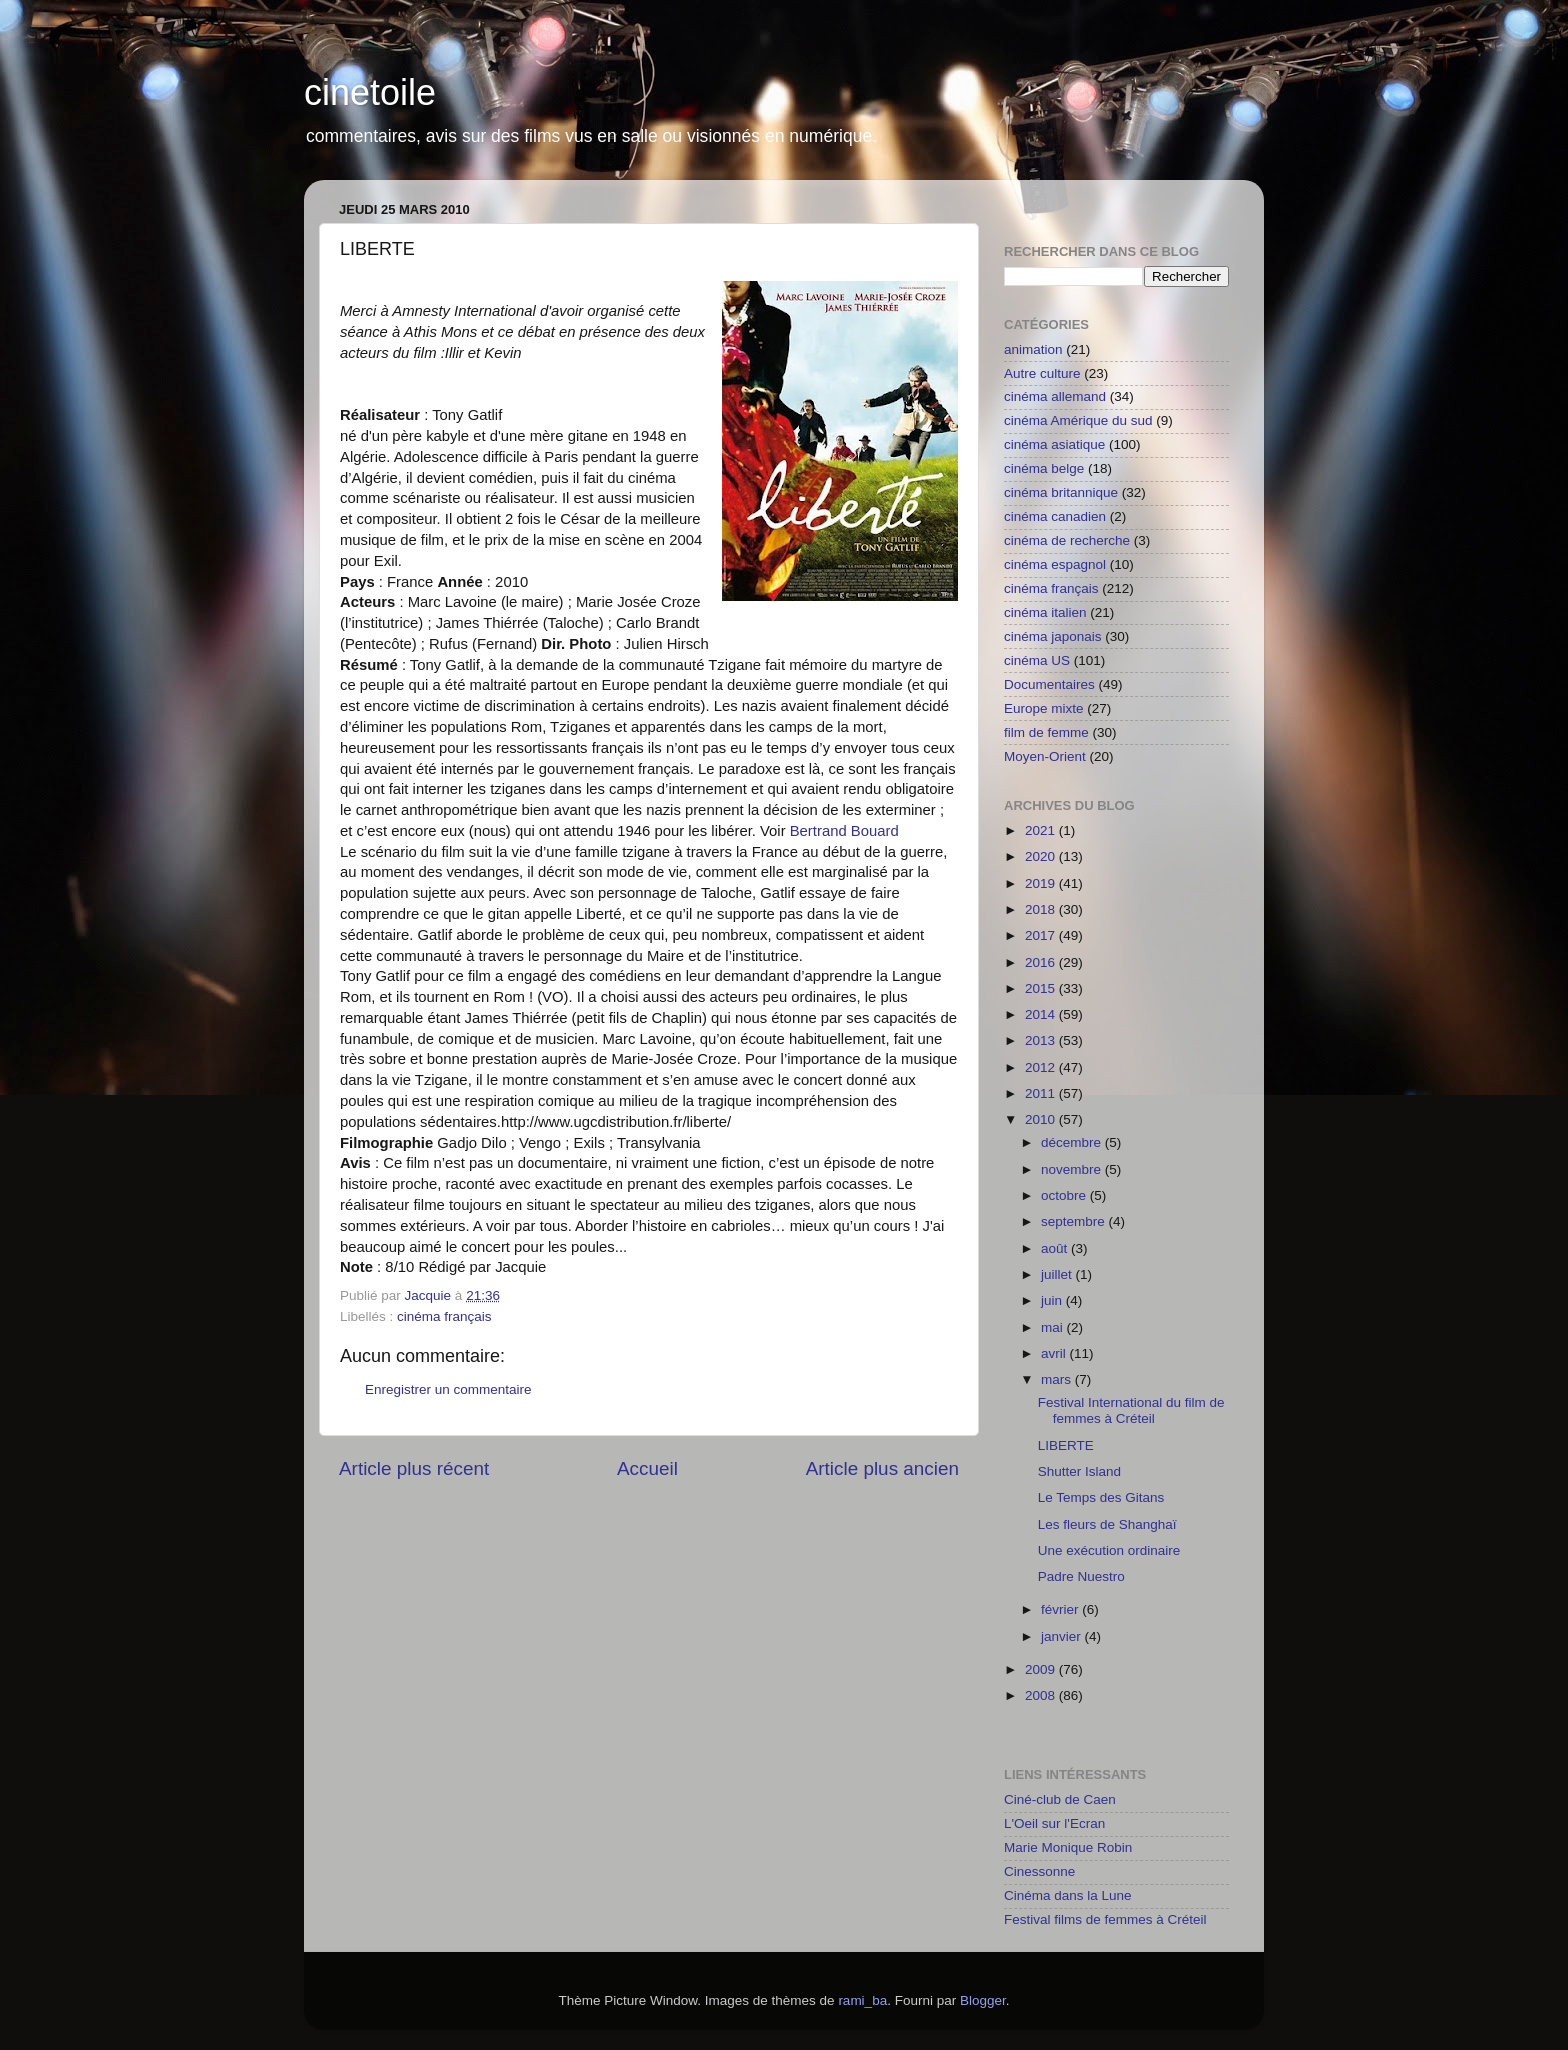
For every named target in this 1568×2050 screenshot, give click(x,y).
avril (1055, 1353)
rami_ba (862, 2000)
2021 (1042, 830)
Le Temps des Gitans (1101, 1497)
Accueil (647, 1468)
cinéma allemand (1055, 396)
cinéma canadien (1055, 516)
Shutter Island (1079, 1471)
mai (1054, 1327)
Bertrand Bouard (844, 831)
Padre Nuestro (1081, 1576)
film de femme (1046, 732)
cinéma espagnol (1055, 564)
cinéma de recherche (1067, 540)
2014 (1042, 1014)
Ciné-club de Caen (1060, 1799)
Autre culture (1042, 373)
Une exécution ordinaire (1109, 1550)
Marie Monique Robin (1068, 1847)
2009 (1042, 1669)
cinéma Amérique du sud (1078, 420)
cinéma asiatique (1054, 444)
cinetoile (370, 92)
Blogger (983, 2000)
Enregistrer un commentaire (448, 1389)
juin (1053, 1300)
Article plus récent (414, 1468)
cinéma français (444, 1316)
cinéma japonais (1053, 636)
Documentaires (1049, 684)
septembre (1075, 1221)
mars (1058, 1379)
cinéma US (1037, 660)
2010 (1042, 1119)
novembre (1073, 1169)
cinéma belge (1044, 468)
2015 (1042, 988)
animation (1033, 349)
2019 (1042, 883)
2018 (1042, 909)
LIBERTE (1066, 1445)
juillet (1058, 1274)
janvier (1063, 1636)
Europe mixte (1044, 708)
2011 (1042, 1093)
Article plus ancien (882, 1468)
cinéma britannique (1061, 492)
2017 (1042, 935)
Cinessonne (1039, 1871)
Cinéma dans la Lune (1068, 1895)
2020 (1042, 856)
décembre (1073, 1142)
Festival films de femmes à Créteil (1105, 1919)
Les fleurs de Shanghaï (1107, 1524)
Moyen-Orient (1045, 756)
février (1061, 1609)
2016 (1042, 962)
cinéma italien (1045, 612)
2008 (1042, 1695)
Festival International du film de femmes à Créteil (1131, 1410)
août (1056, 1248)
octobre (1065, 1195)
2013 (1042, 1040)
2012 (1042, 1067)
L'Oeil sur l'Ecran (1054, 1823)
